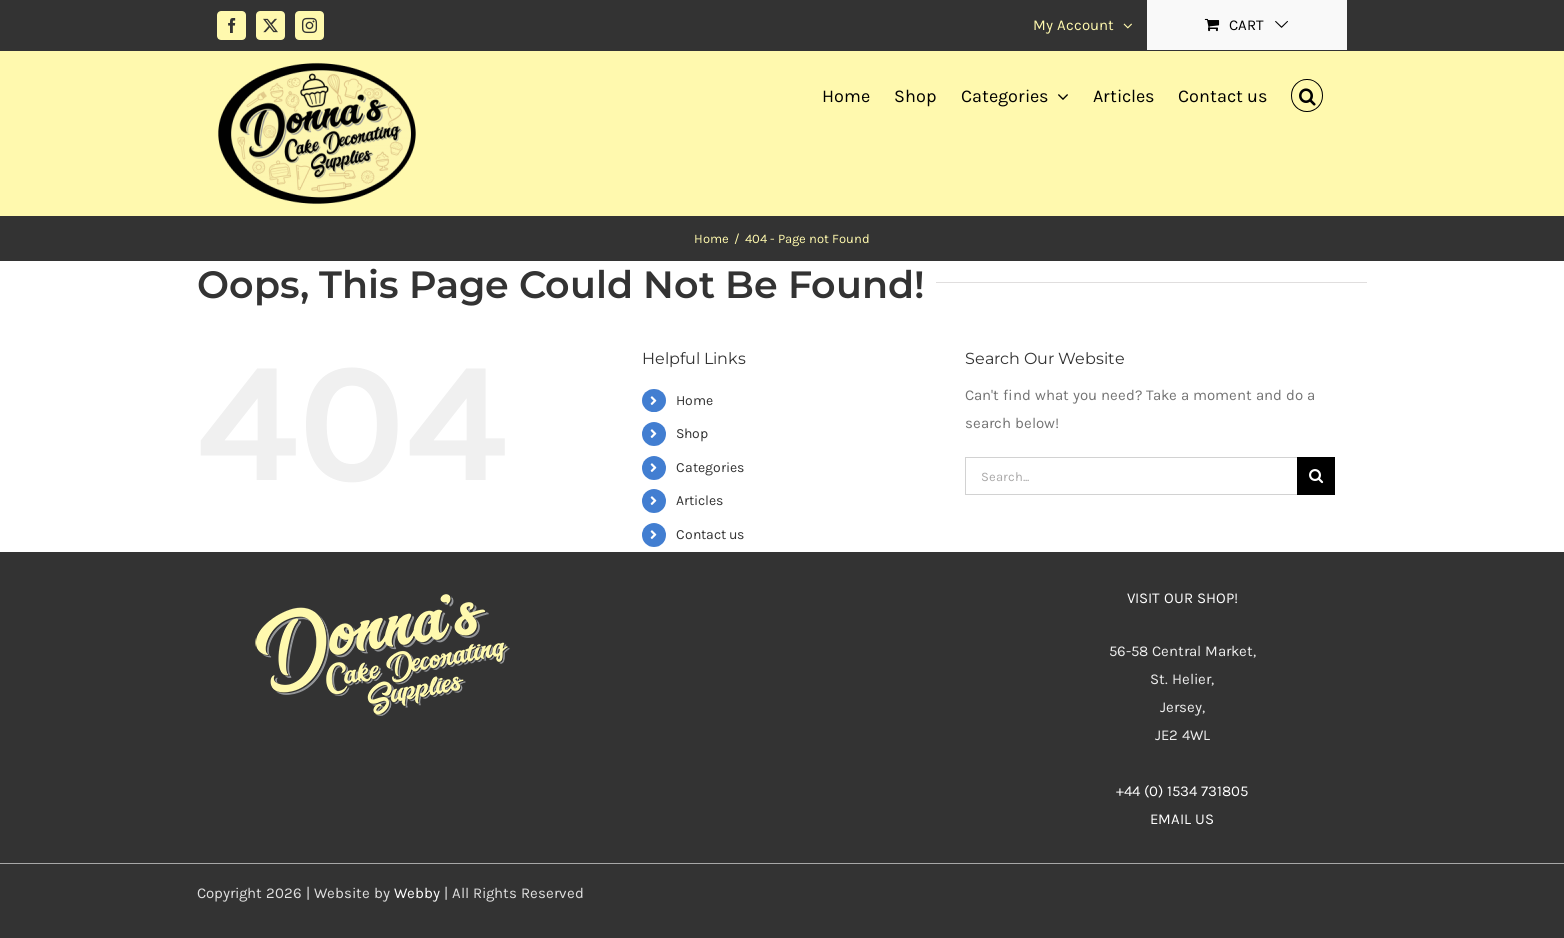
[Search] (1316, 476)
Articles (699, 500)
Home (694, 400)
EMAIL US (1182, 819)
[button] (1307, 93)
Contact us (710, 534)
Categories (710, 467)
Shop (692, 433)
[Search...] (1131, 476)
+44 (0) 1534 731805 (1182, 791)
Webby (417, 893)
